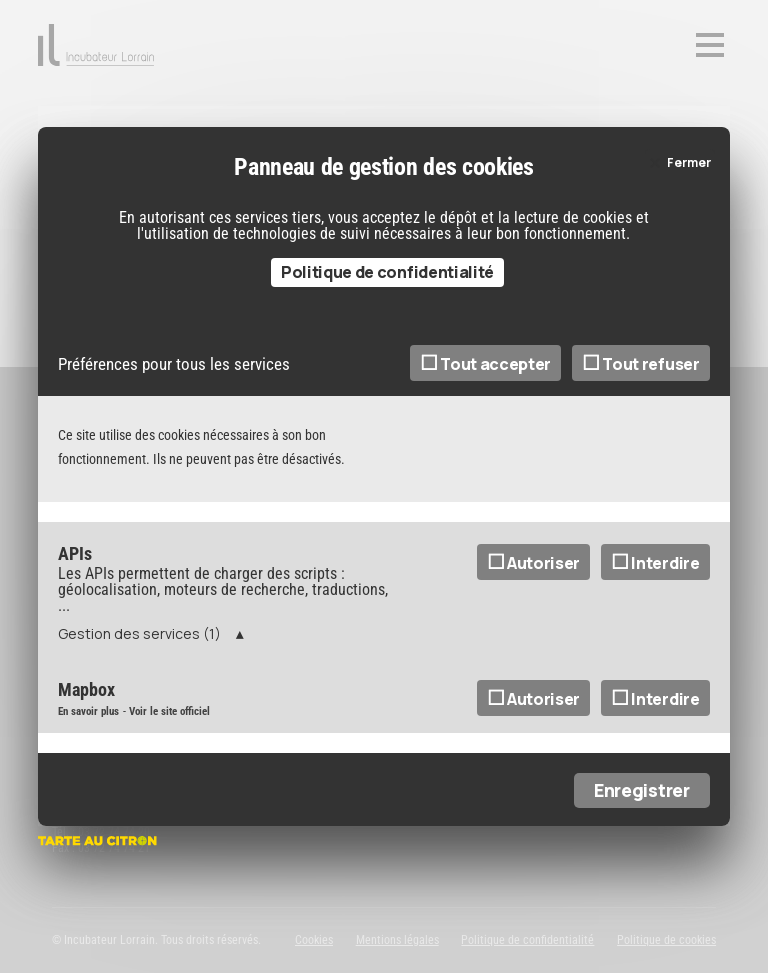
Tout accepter (485, 401)
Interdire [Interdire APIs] (655, 600)
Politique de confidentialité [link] (387, 309)
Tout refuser (641, 401)
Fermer (689, 200)
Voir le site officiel (169, 748)
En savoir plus (88, 748)
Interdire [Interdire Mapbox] (655, 736)
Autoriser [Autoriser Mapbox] (534, 736)
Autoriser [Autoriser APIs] (534, 600)
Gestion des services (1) (139, 670)
